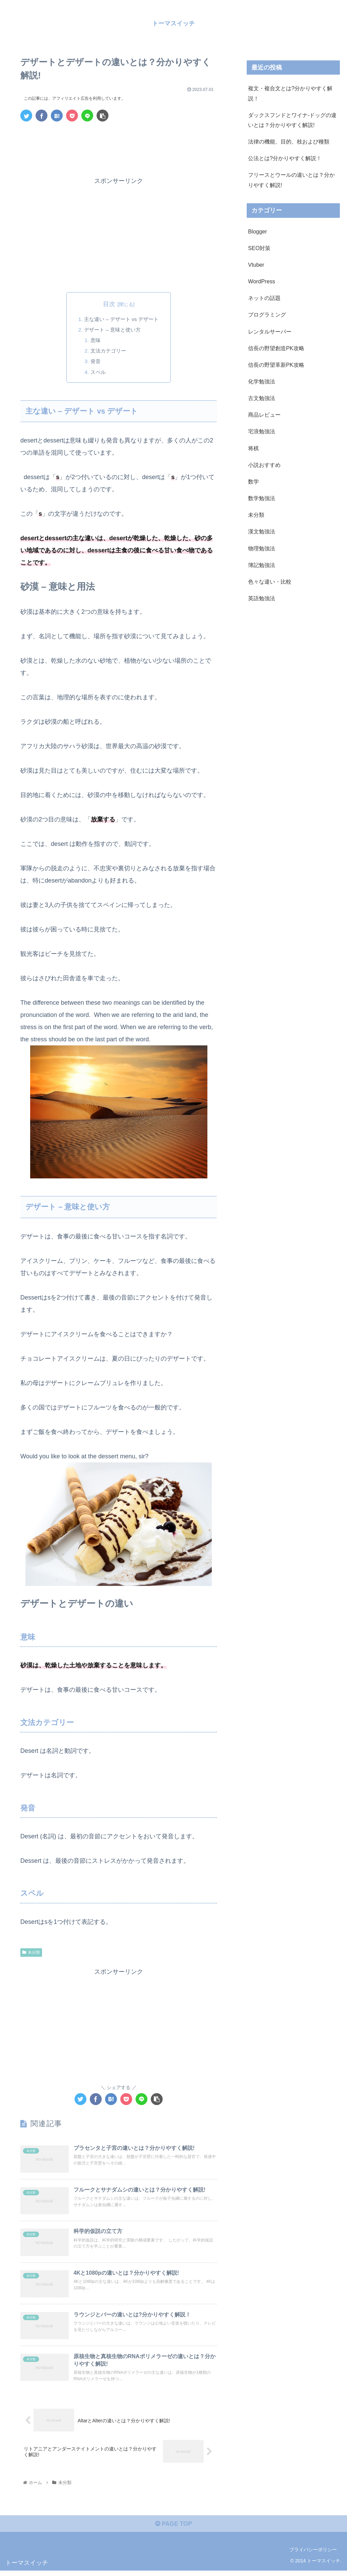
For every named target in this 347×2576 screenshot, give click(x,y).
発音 (93, 363)
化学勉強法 (261, 381)
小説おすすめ (264, 465)
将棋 (253, 448)
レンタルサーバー (269, 331)
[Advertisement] (118, 147)
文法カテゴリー (107, 352)
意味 (93, 341)
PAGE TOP (173, 2528)
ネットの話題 (264, 298)
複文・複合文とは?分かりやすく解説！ (290, 93)
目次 (109, 304)
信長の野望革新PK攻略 (276, 365)
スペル (96, 374)
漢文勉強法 (261, 531)
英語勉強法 (261, 598)
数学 (253, 481)
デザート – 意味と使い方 (112, 330)
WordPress (261, 281)
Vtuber (256, 265)
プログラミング (267, 314)
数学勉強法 (261, 498)
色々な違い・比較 (269, 582)
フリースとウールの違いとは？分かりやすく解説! (291, 180)
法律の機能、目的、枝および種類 (288, 141)
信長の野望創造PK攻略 (276, 348)
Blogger (257, 231)
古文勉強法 (261, 398)
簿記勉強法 (261, 565)
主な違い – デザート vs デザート (121, 319)
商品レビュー (264, 415)
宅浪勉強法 (261, 431)
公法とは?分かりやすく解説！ (285, 158)
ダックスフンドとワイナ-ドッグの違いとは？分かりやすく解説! (292, 120)
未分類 (31, 1955)
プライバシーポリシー (313, 2555)
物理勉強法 (261, 548)
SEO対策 (259, 248)
